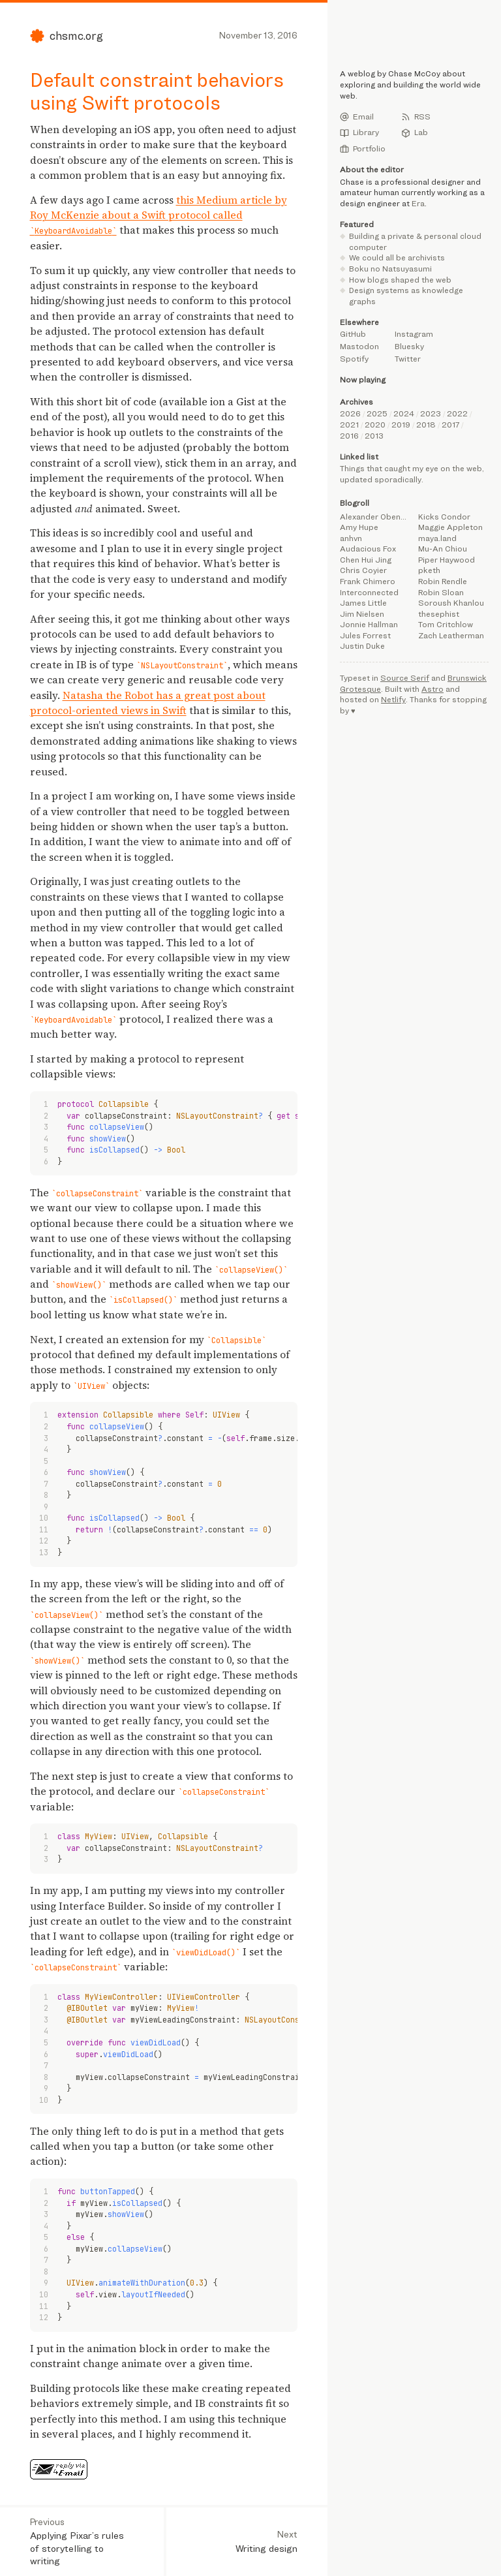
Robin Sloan (441, 592)
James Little (363, 602)
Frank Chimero (367, 581)
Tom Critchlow (445, 624)
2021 (349, 424)
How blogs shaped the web (400, 279)
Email (357, 116)
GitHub (353, 334)
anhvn (351, 538)
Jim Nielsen (362, 614)
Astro (432, 689)
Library (359, 132)
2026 (350, 413)
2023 (430, 413)
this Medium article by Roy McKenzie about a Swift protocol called (158, 215)
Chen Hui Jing (365, 559)
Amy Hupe (359, 527)
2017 (450, 424)
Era (418, 203)
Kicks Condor (444, 516)
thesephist (438, 614)
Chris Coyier (363, 570)
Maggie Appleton (450, 527)
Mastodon (359, 346)
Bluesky (409, 346)
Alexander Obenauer (375, 516)
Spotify (354, 358)
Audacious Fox (368, 548)
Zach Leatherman (451, 635)
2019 (400, 424)
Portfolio (363, 148)
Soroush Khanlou (451, 602)
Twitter (408, 358)
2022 (457, 413)
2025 (377, 413)
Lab (414, 132)
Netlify (393, 699)
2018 (426, 424)
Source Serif (404, 678)
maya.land (437, 538)
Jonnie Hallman (369, 624)
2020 (375, 424)
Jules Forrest (365, 635)
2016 (349, 435)
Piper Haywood (446, 559)
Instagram (414, 334)
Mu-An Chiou (442, 548)
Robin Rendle (442, 581)
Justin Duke (362, 646)
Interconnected (369, 592)
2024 (403, 413)
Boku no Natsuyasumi (390, 268)
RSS (416, 116)
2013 (374, 435)
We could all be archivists (397, 257)
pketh (429, 570)
